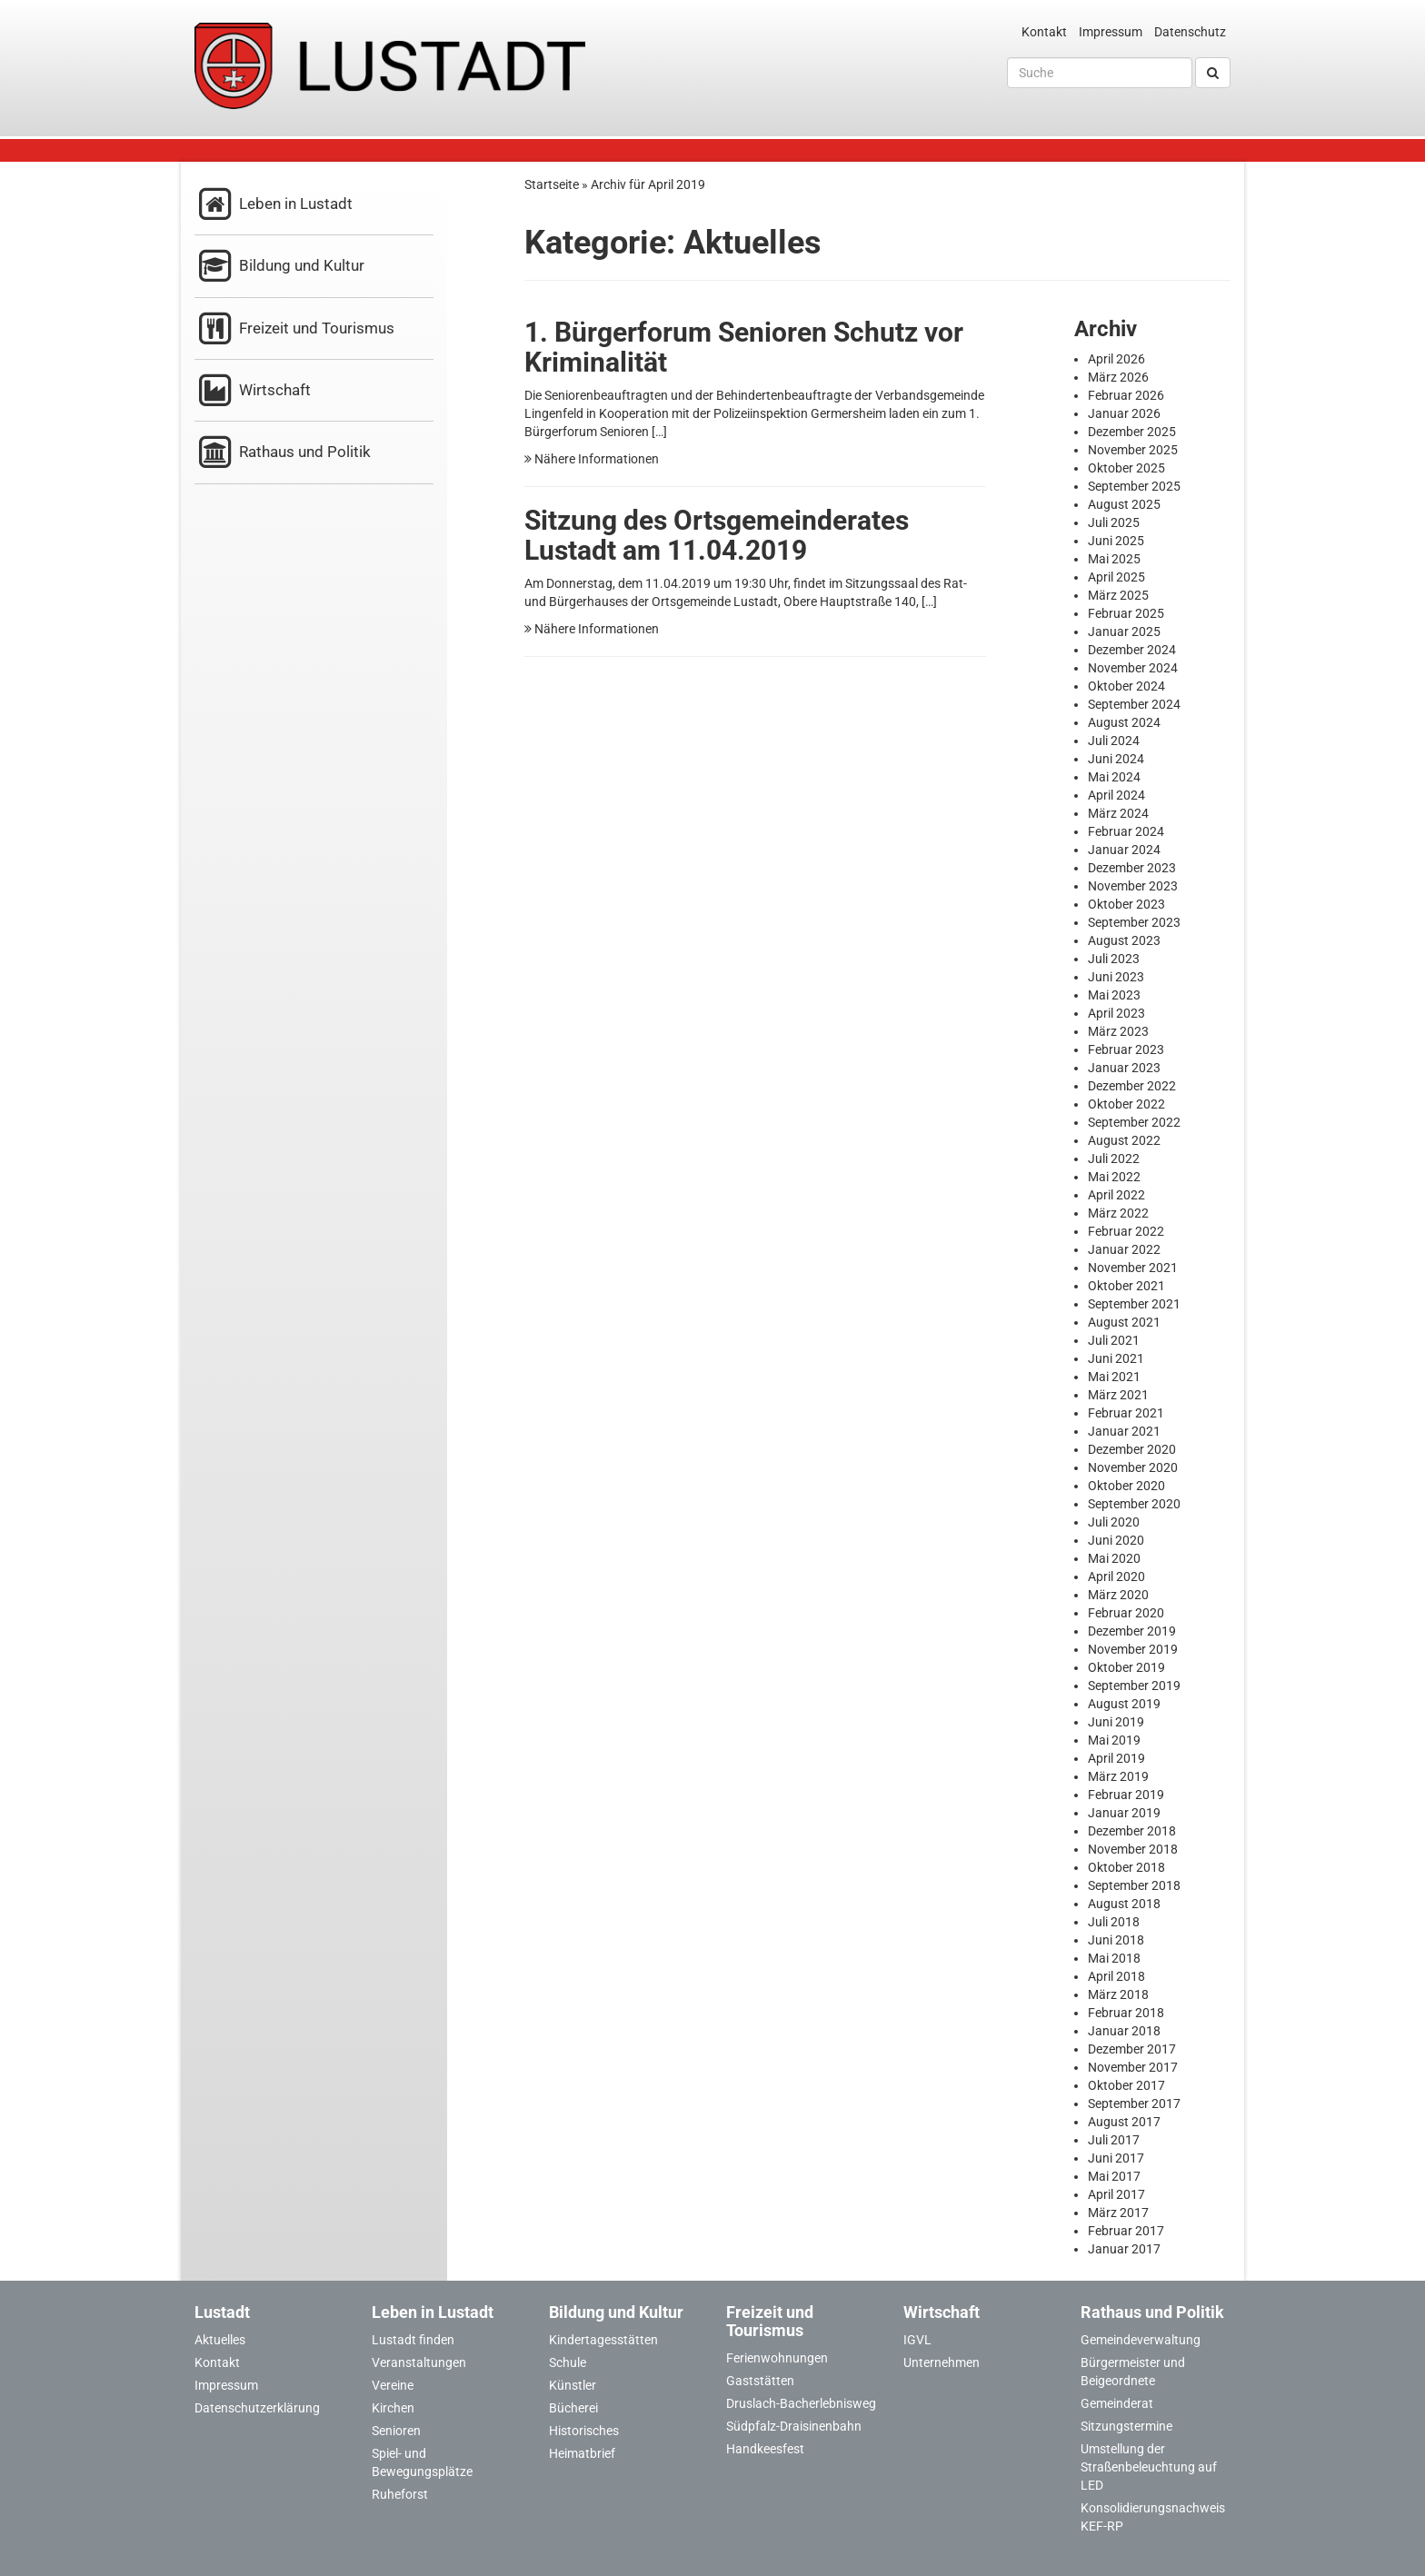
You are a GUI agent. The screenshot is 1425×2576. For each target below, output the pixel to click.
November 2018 (1133, 1849)
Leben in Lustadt (273, 204)
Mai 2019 (1114, 1740)
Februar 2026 (1126, 395)
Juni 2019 (1116, 1722)
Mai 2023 (1114, 995)
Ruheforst (400, 2494)
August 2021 (1124, 1322)
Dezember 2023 (1132, 867)
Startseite (551, 184)
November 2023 (1133, 886)
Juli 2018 (1114, 1922)
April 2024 (1116, 795)
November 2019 (1133, 1649)
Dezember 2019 (1132, 1631)
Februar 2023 (1126, 1049)
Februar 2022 (1126, 1231)
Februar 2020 (1126, 1613)
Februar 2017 (1126, 2230)
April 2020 (1116, 1576)
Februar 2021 (1126, 1413)
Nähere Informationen (591, 459)
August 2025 (1124, 504)
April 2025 (1116, 577)
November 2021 (1133, 1267)
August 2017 (1124, 2121)
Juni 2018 (1116, 1940)
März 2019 (1118, 1776)
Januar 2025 (1124, 631)
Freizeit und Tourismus (294, 329)
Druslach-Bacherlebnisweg (801, 2403)
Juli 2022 (1114, 1158)
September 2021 (1134, 1304)
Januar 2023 (1124, 1067)
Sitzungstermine (1126, 2426)
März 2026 (1118, 377)
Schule (567, 2362)
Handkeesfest (765, 2449)
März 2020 (1118, 1594)
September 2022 (1134, 1122)
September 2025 (1134, 486)
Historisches (584, 2430)
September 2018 (1134, 1885)
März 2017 (1118, 2212)
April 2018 (1116, 1976)
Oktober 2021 (1126, 1285)
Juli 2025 (1114, 522)
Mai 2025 (1114, 559)
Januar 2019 (1124, 1812)
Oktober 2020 (1126, 1485)
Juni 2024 (1116, 758)
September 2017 (1134, 2103)
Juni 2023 (1116, 977)
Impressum (1110, 32)
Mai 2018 (1114, 1958)
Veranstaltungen (419, 2362)
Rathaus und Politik (282, 453)
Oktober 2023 (1126, 904)
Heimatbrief (582, 2453)
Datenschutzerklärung (257, 2408)
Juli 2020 (1114, 1522)
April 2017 (1116, 2194)
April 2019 (1116, 1758)
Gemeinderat (1117, 2403)
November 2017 (1133, 2067)
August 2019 (1124, 1703)
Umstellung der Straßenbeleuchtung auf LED (1149, 2467)
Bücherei (573, 2408)
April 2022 (1116, 1195)
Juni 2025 (1116, 540)
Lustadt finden (413, 2339)
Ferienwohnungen (777, 2358)
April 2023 (1116, 1013)
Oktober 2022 (1126, 1104)
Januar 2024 (1124, 849)
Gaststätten (760, 2380)
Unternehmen (941, 2362)
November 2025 (1133, 450)
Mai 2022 (1114, 1176)
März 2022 (1118, 1213)
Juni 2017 (1116, 2158)
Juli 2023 (1114, 958)
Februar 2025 (1126, 613)
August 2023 (1124, 940)
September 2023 (1134, 922)
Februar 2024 (1126, 831)
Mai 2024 (1114, 777)
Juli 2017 (1114, 2140)
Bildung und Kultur (279, 266)
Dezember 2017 (1132, 2049)
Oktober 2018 (1126, 1867)
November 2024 (1133, 668)
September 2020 (1134, 1504)
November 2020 (1133, 1467)
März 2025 (1118, 595)
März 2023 (1118, 1031)
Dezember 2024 (1132, 649)
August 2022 (1124, 1140)
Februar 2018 (1126, 2012)
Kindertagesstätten (603, 2339)
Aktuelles (219, 2339)
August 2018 (1124, 1903)
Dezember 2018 (1132, 1831)
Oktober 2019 (1126, 1667)
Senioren (396, 2430)
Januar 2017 (1124, 2249)
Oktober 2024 (1126, 686)
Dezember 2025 (1132, 431)
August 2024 (1124, 722)
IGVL (917, 2339)
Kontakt (1044, 32)
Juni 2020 (1116, 1540)
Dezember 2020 (1132, 1449)
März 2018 (1118, 1994)
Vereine (393, 2385)
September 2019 (1134, 1685)
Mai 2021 (1114, 1376)
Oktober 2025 (1126, 468)
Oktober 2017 (1126, 2085)
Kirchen (393, 2408)
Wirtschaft (252, 391)
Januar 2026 (1124, 413)
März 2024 (1118, 813)
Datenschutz (1190, 32)
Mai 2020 (1114, 1558)
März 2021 (1118, 1394)
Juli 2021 (1114, 1340)
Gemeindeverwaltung (1141, 2339)
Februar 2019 (1126, 1794)
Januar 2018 (1124, 2031)
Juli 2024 (1114, 740)
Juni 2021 (1116, 1358)
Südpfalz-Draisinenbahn (794, 2426)
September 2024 (1134, 704)
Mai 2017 (1114, 2176)
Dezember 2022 (1132, 1086)
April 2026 (1116, 359)
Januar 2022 (1124, 1249)
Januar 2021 (1124, 1431)
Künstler (572, 2385)
